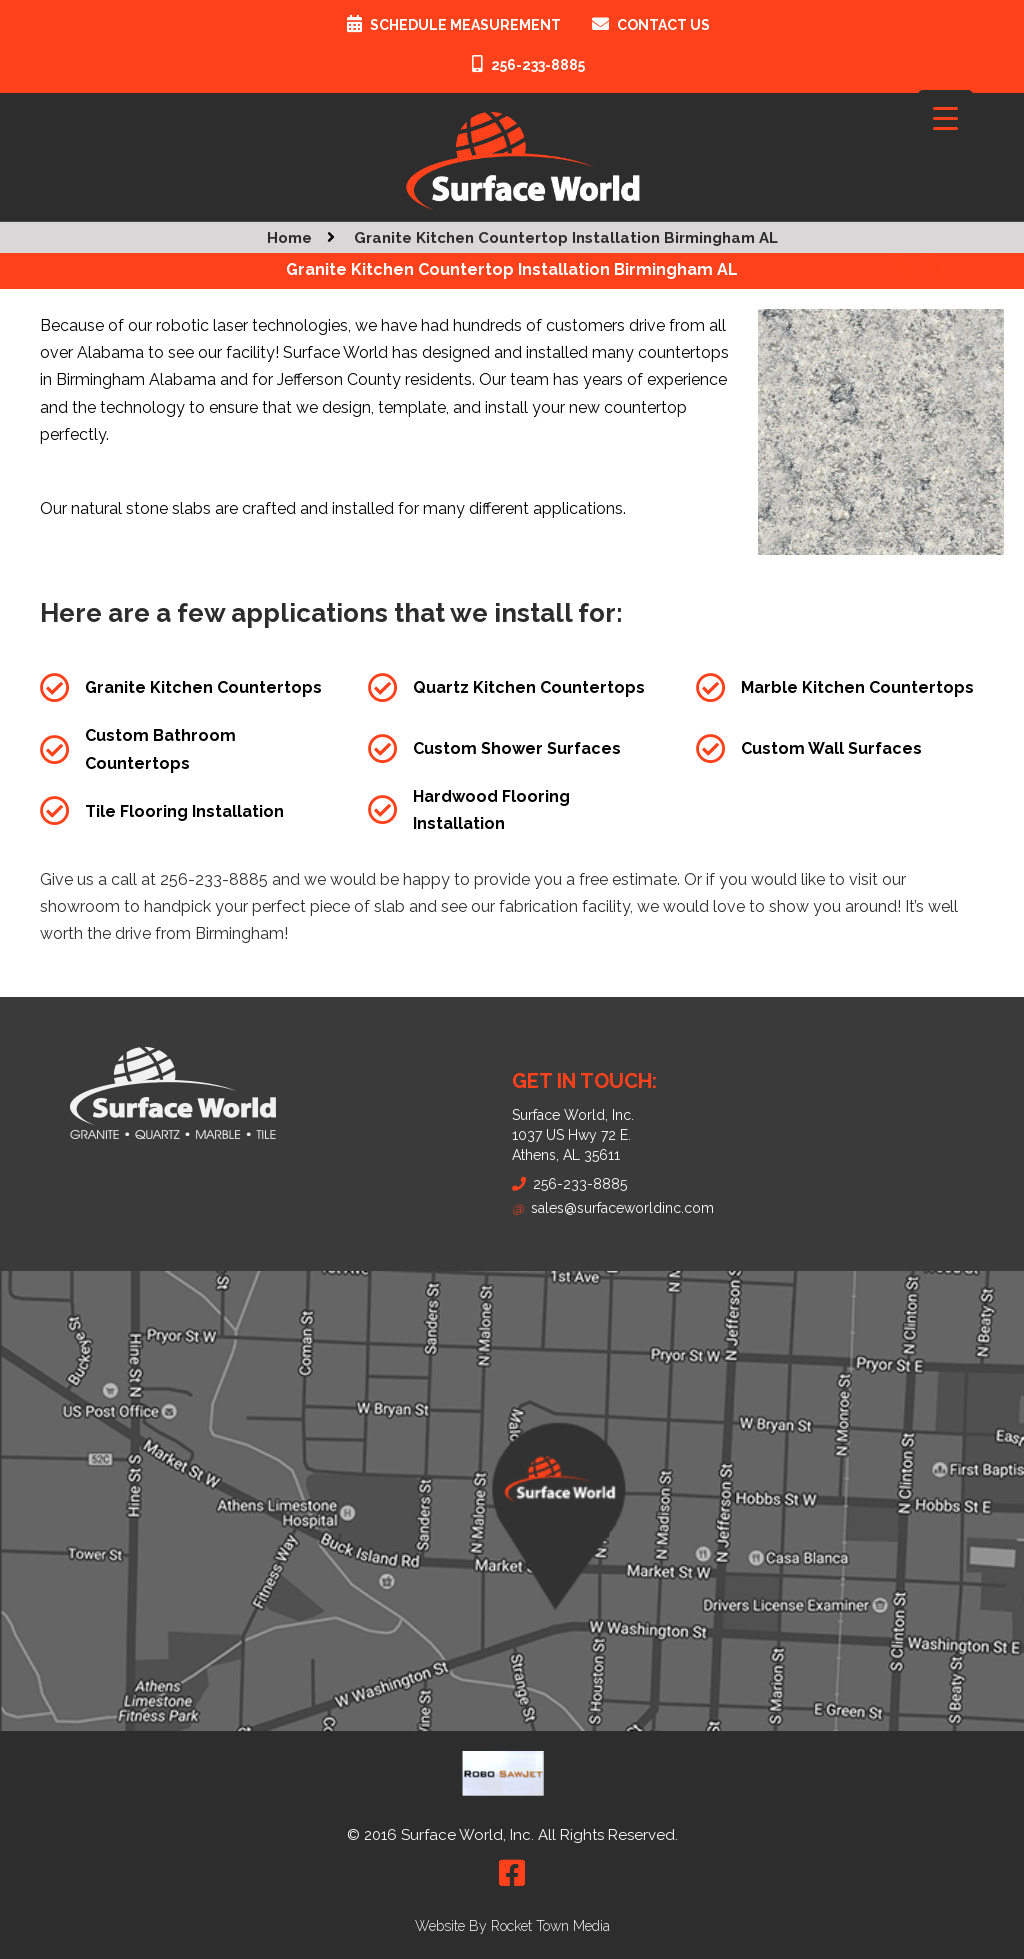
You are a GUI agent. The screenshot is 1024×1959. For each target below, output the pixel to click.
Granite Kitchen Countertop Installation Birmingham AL (566, 238)
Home (289, 238)
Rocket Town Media (550, 1926)
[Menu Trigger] (945, 117)
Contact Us (663, 25)
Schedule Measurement (465, 25)
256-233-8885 (538, 65)
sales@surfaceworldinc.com (613, 1208)
